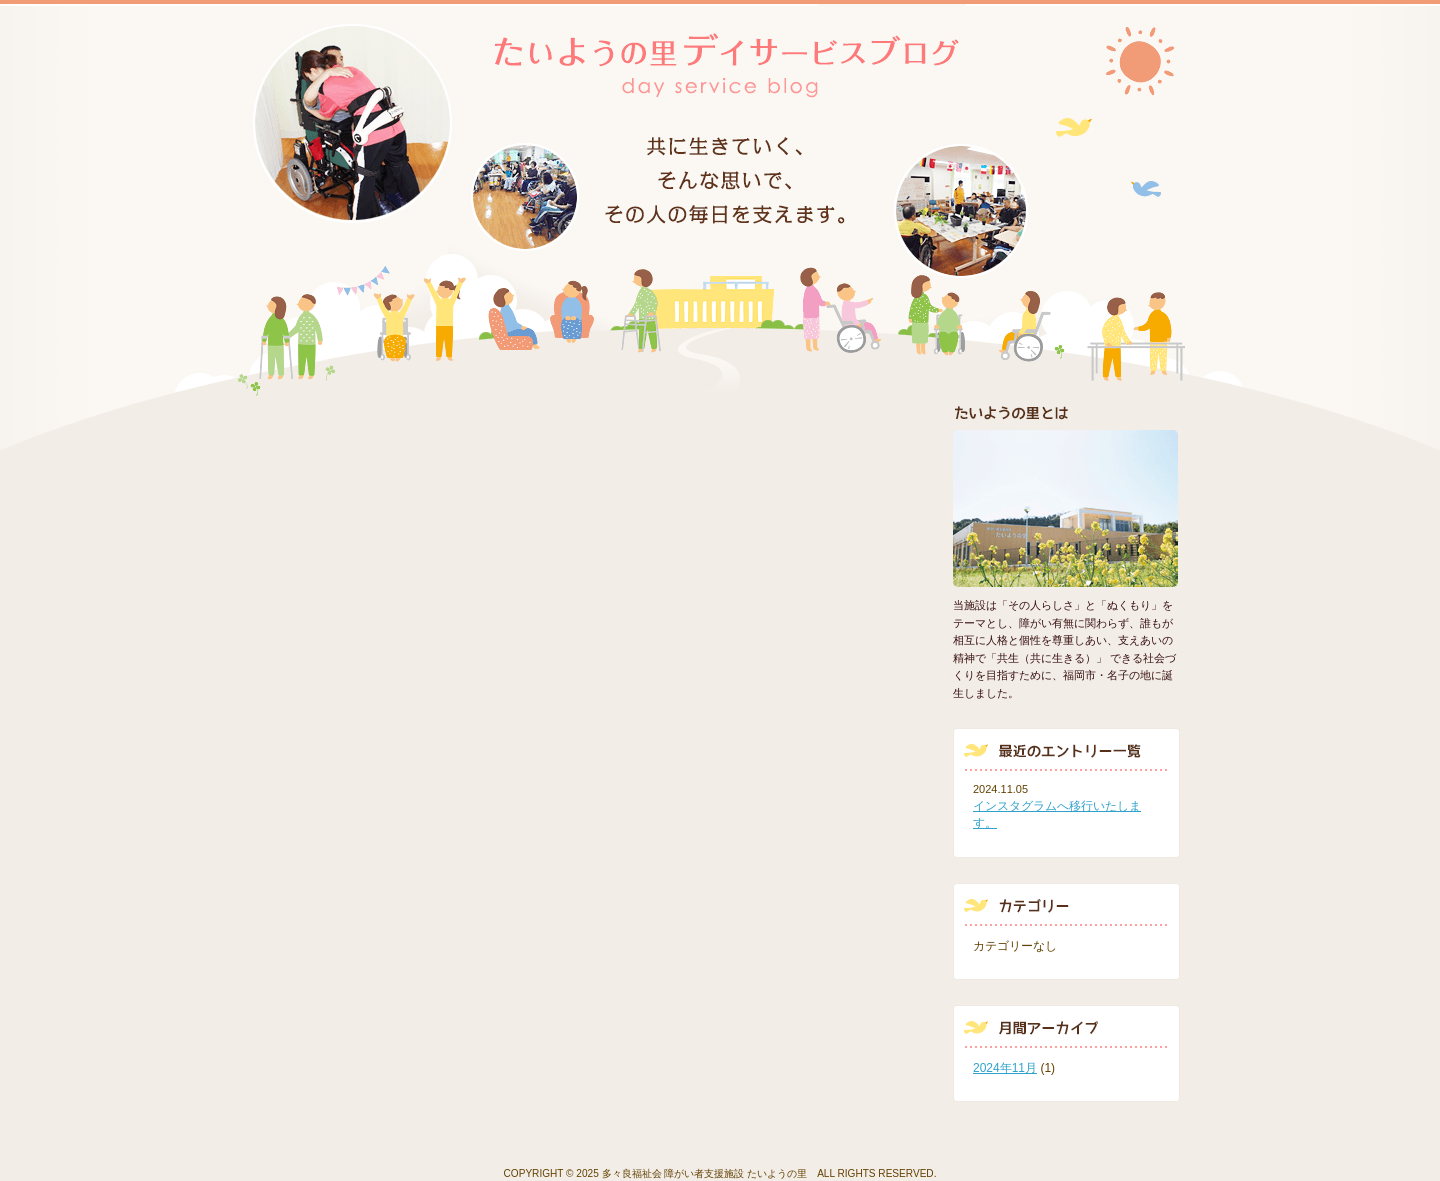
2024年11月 (1005, 1068)
